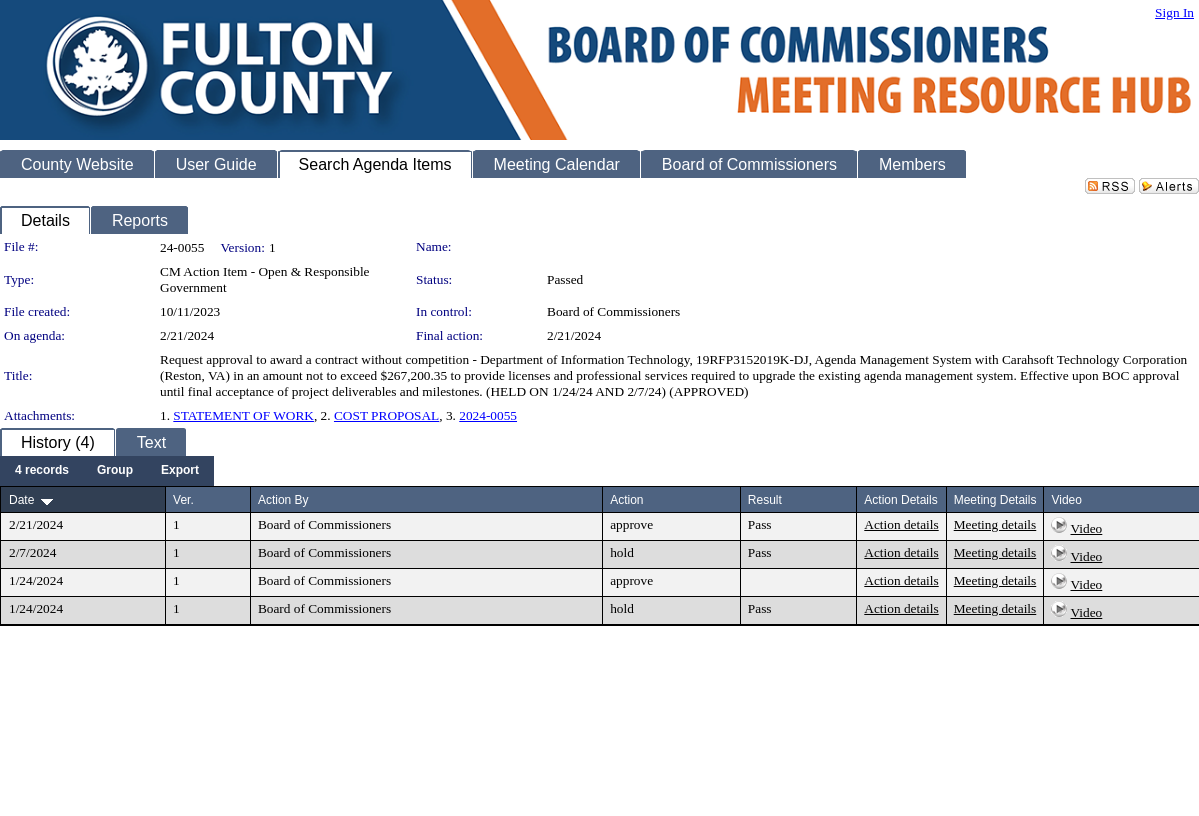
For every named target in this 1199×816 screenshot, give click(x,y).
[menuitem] (42, 471)
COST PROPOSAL (386, 415)
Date (21, 500)
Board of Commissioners (613, 311)
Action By (283, 500)
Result (765, 500)
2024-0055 (488, 415)
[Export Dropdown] (180, 471)
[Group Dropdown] (115, 471)
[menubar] (107, 471)
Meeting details (995, 524)
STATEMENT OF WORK (243, 415)
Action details (901, 524)
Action (626, 500)
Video (1087, 528)
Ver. (183, 500)
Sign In (1174, 12)
